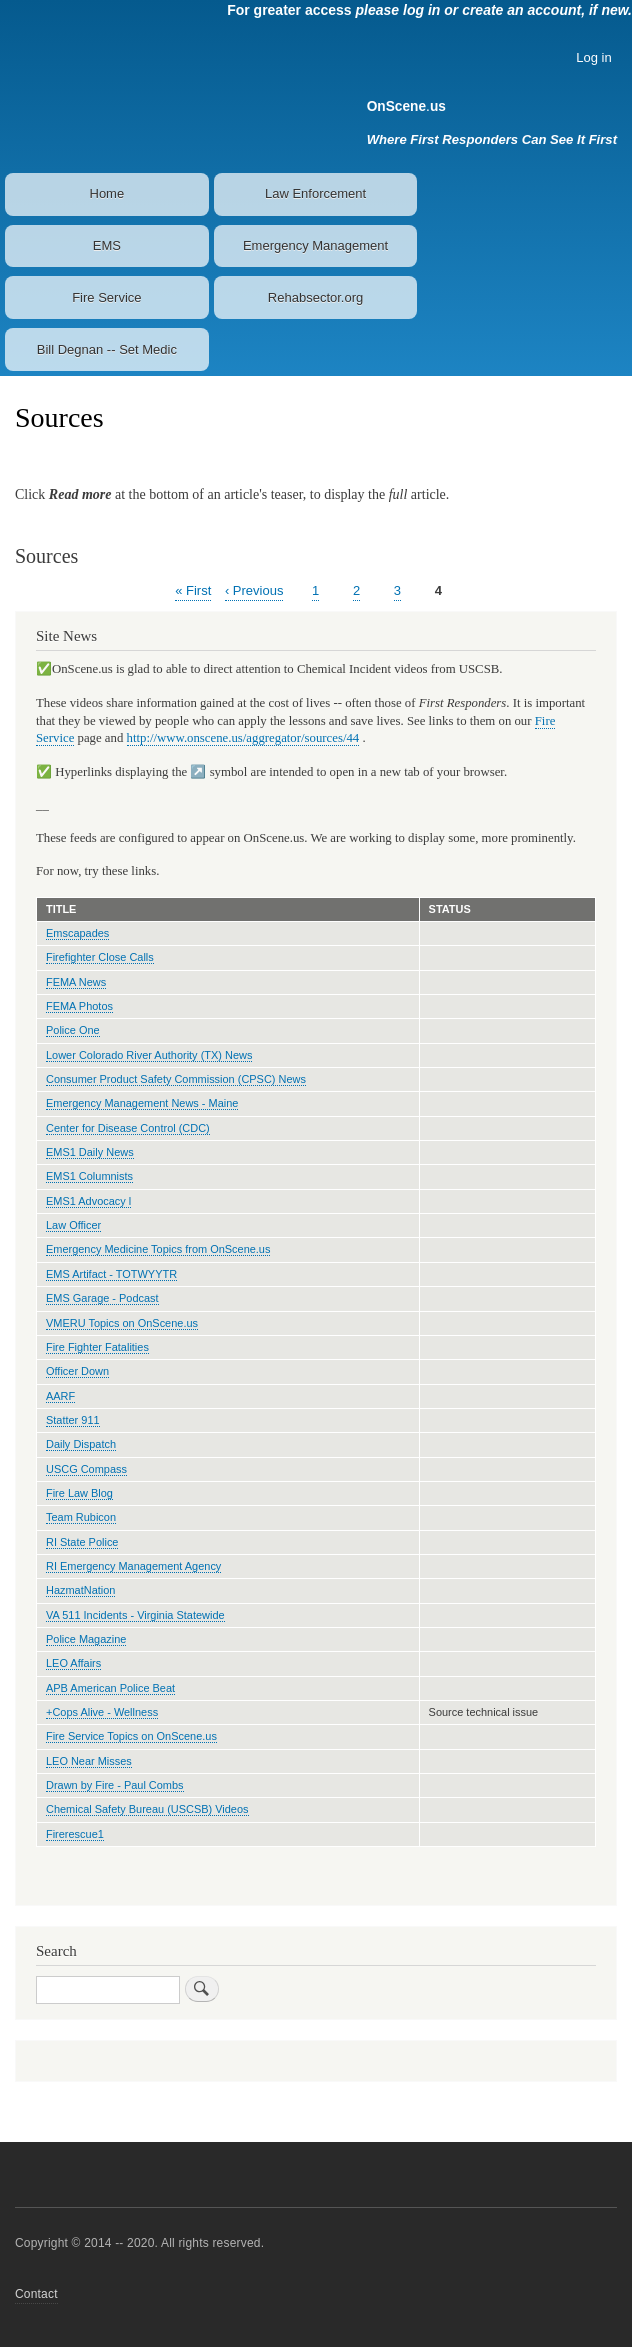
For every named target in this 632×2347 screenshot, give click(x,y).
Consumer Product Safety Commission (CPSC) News (176, 1079)
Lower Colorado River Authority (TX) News (149, 1055)
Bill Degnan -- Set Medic (107, 349)
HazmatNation (80, 1590)
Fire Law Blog (79, 1493)
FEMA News (76, 982)
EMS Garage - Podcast (102, 1298)
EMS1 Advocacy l (88, 1201)
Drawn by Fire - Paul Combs (115, 1785)
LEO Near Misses (89, 1761)
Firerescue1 (75, 1834)
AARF (60, 1396)
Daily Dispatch (81, 1444)
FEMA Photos (79, 1006)
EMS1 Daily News (90, 1152)
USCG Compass (86, 1469)
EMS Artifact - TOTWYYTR (111, 1274)
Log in (593, 57)
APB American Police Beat (110, 1688)
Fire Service (106, 297)
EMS (107, 245)
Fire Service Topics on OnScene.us (131, 1736)
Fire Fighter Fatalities (97, 1347)
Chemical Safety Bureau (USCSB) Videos (147, 1809)
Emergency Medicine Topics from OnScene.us (158, 1249)
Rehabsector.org (315, 297)
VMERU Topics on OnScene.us (122, 1323)
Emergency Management (315, 245)
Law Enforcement (315, 193)
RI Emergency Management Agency (133, 1566)
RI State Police (82, 1542)
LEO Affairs (73, 1663)
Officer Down (77, 1371)
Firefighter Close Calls (100, 957)
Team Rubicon (81, 1517)
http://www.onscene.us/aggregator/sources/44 (243, 738)
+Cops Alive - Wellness (102, 1712)
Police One (73, 1030)
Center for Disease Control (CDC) (128, 1128)
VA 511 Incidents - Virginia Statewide (135, 1615)
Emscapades (77, 933)
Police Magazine (86, 1639)
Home (107, 193)
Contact (36, 2294)
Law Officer (73, 1225)
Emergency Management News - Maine (142, 1103)
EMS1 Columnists (89, 1176)
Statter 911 (73, 1420)
